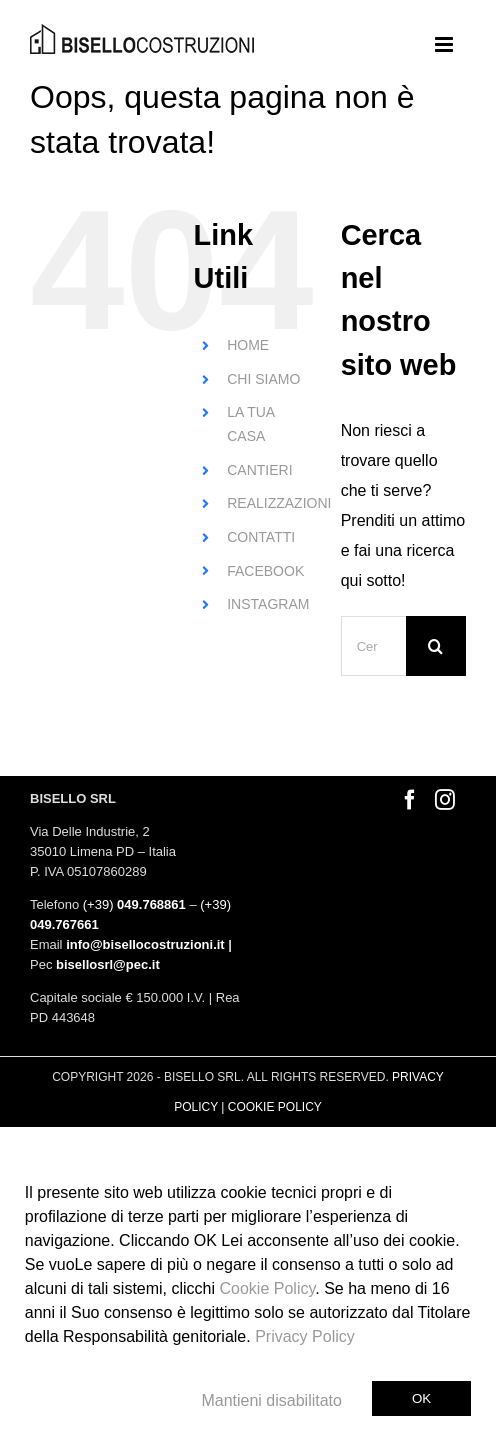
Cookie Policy (268, 1288)
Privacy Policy (305, 1336)
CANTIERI (259, 470)
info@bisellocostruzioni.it (145, 944)
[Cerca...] (373, 646)
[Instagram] (445, 800)
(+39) (134, 904)
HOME (248, 345)
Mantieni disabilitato (271, 1400)
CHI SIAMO (263, 379)
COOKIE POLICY (275, 1107)
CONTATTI (261, 537)
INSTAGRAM (268, 604)
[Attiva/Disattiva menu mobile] (445, 44)
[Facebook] (410, 800)
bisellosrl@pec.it (108, 964)
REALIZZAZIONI (279, 503)
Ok (421, 1398)
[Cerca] (436, 646)
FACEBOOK (265, 571)
